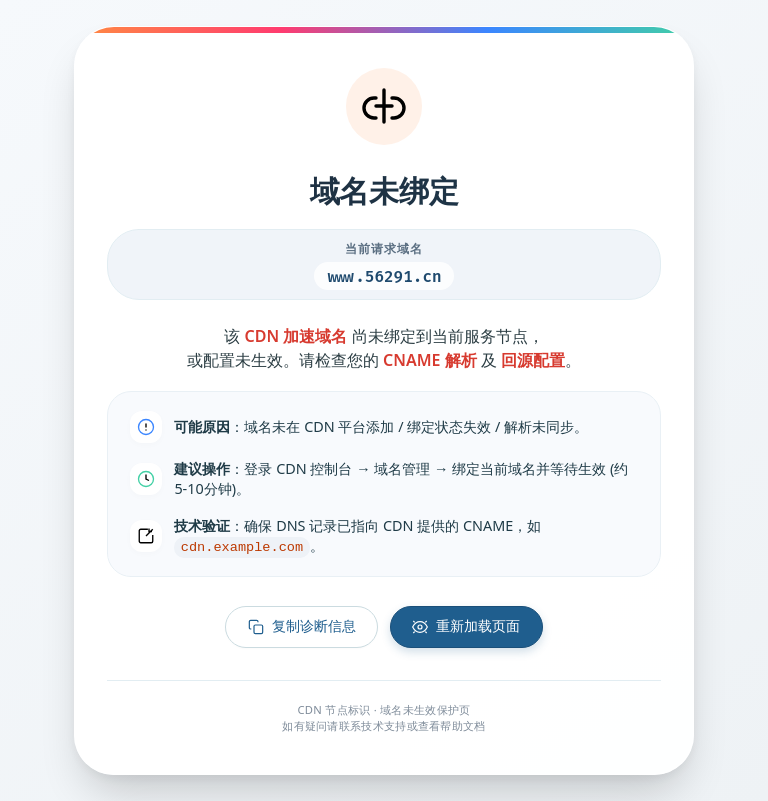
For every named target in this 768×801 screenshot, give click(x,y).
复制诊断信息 (301, 628)
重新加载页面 (467, 628)
